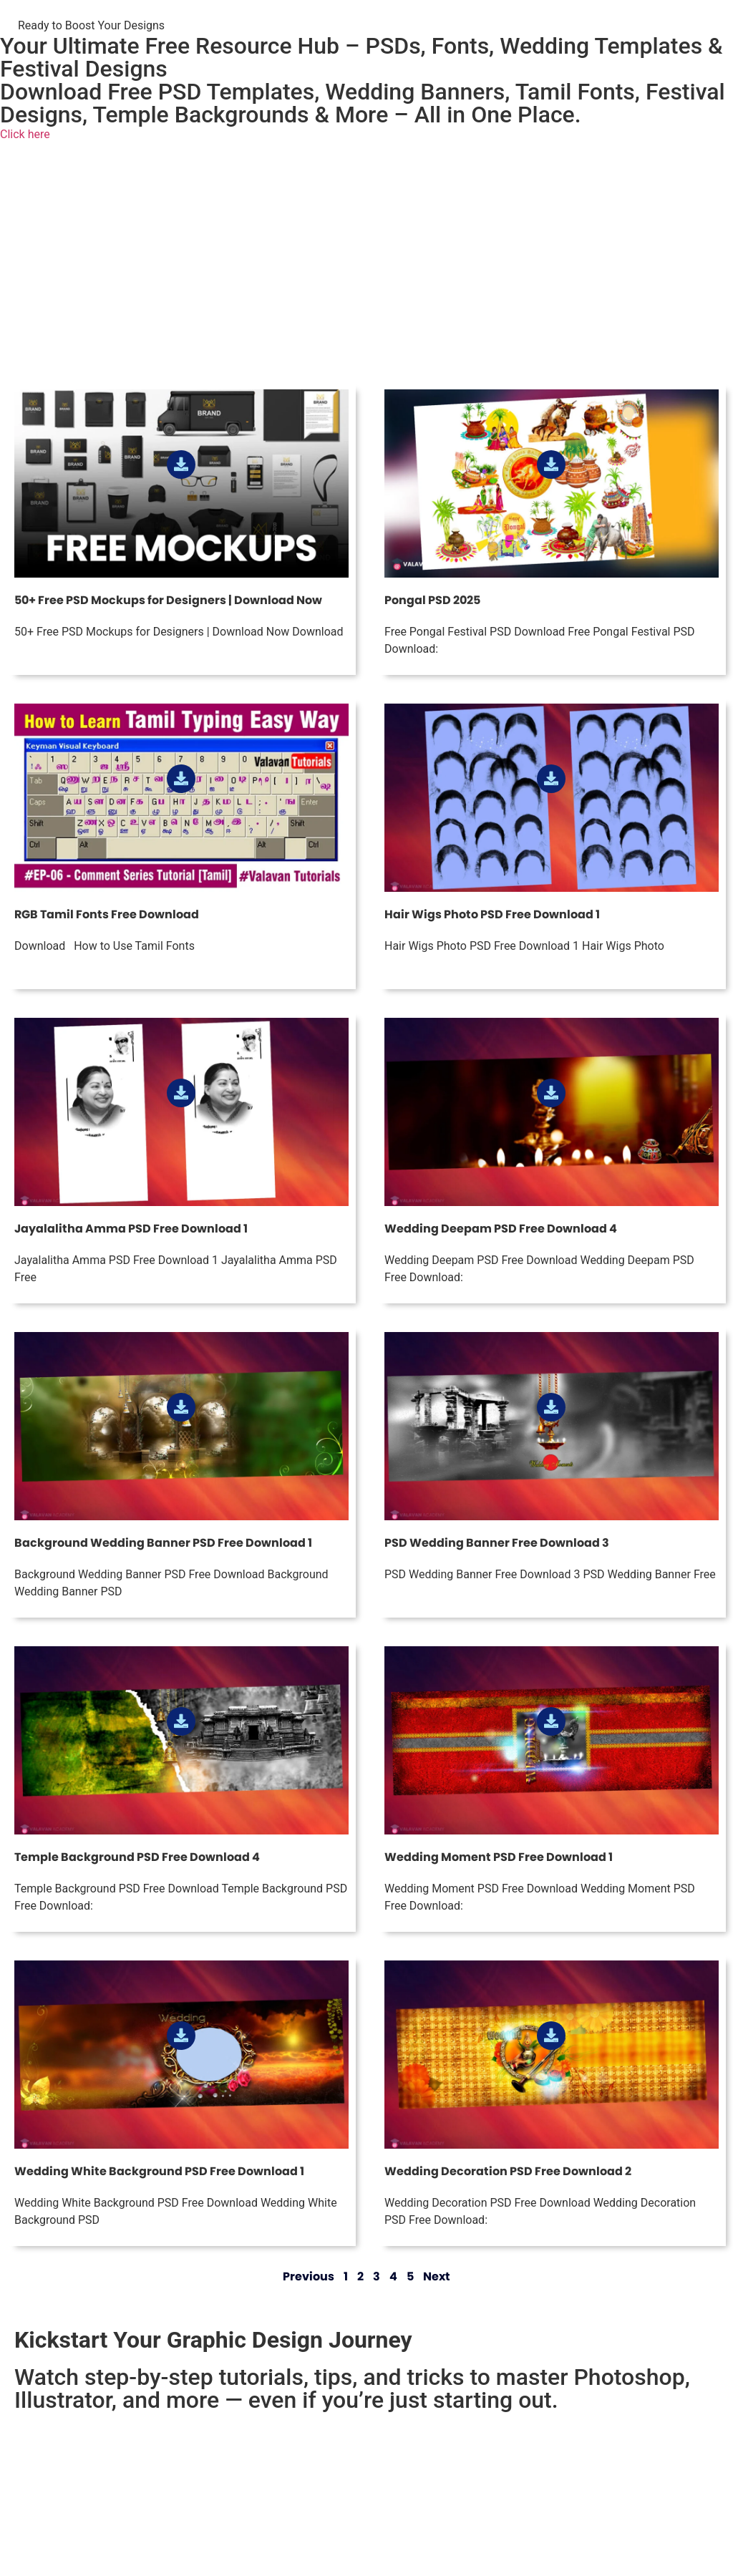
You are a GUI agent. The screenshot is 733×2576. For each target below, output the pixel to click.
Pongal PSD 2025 (432, 600)
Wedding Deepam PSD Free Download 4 (500, 1228)
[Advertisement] (366, 267)
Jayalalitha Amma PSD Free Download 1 (131, 1228)
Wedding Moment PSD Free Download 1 (498, 1857)
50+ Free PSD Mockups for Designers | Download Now (168, 600)
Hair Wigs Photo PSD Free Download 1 (492, 914)
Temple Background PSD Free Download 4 (137, 1857)
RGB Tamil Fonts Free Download (106, 914)
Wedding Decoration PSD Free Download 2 (507, 2171)
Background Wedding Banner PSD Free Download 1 (163, 1543)
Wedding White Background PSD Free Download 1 (159, 2171)
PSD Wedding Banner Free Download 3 (496, 1543)
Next (436, 2276)
